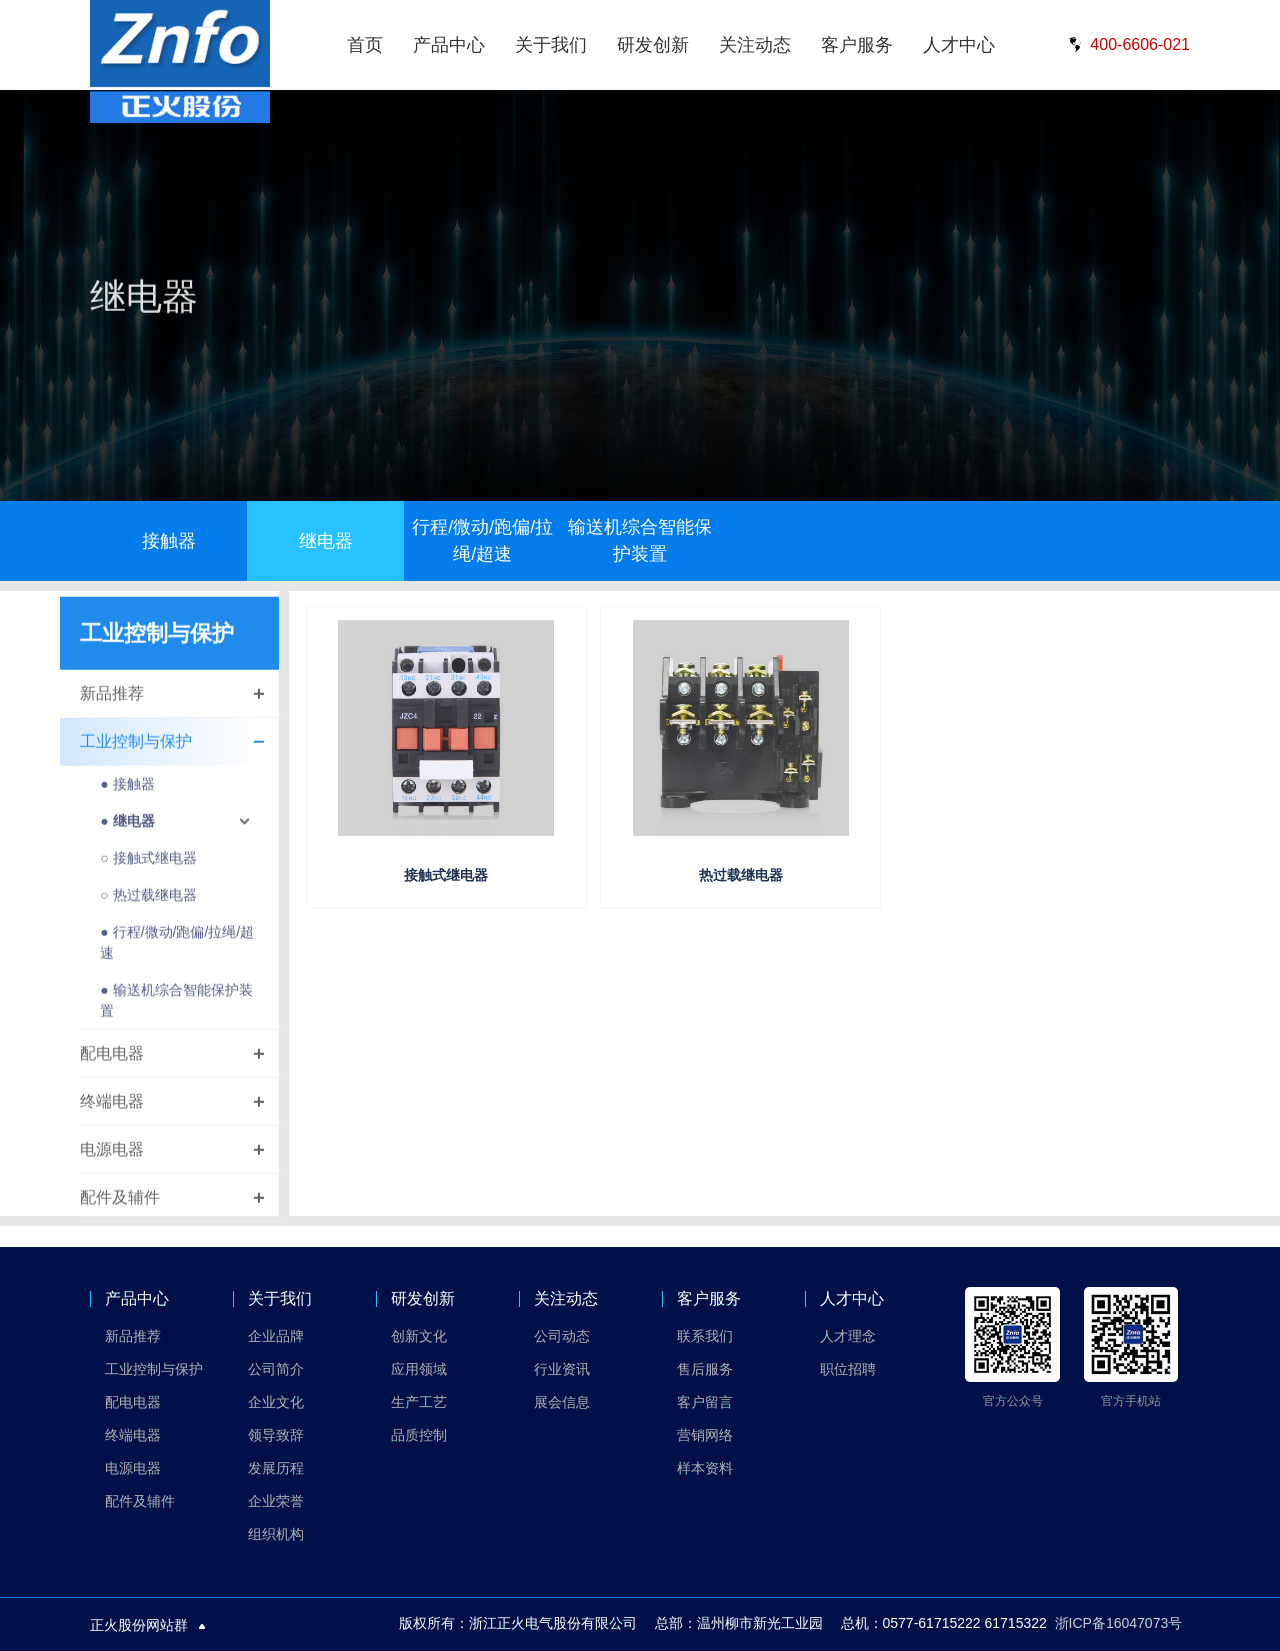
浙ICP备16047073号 (1119, 1623)
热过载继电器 (741, 875)
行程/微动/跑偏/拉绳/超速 (482, 540)
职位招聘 (848, 1369)
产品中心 (449, 45)
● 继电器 (127, 835)
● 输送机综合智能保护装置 (176, 1014)
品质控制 (419, 1435)
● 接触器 (127, 798)
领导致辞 (276, 1435)
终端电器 (112, 1115)
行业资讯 (562, 1369)
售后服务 (705, 1369)
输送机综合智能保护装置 (640, 540)
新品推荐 (112, 707)
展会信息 (562, 1402)
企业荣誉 (276, 1501)
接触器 (169, 541)
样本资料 (705, 1468)
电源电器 (112, 1163)
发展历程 (276, 1468)
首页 (365, 45)
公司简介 (276, 1369)
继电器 (326, 541)
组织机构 (276, 1534)
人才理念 (848, 1336)
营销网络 (705, 1435)
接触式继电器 (446, 875)
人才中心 (959, 45)
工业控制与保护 (136, 755)
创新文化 (419, 1336)
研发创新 (653, 45)
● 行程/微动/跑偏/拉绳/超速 (177, 956)
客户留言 (705, 1402)
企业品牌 (276, 1336)
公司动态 (562, 1336)
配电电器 (112, 1067)
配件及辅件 (120, 1211)
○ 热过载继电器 (148, 909)
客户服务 (857, 45)
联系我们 (705, 1336)
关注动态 (755, 45)
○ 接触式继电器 (148, 872)
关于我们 (551, 45)
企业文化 (276, 1402)
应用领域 (419, 1369)
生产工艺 (419, 1402)
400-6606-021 (1126, 45)
